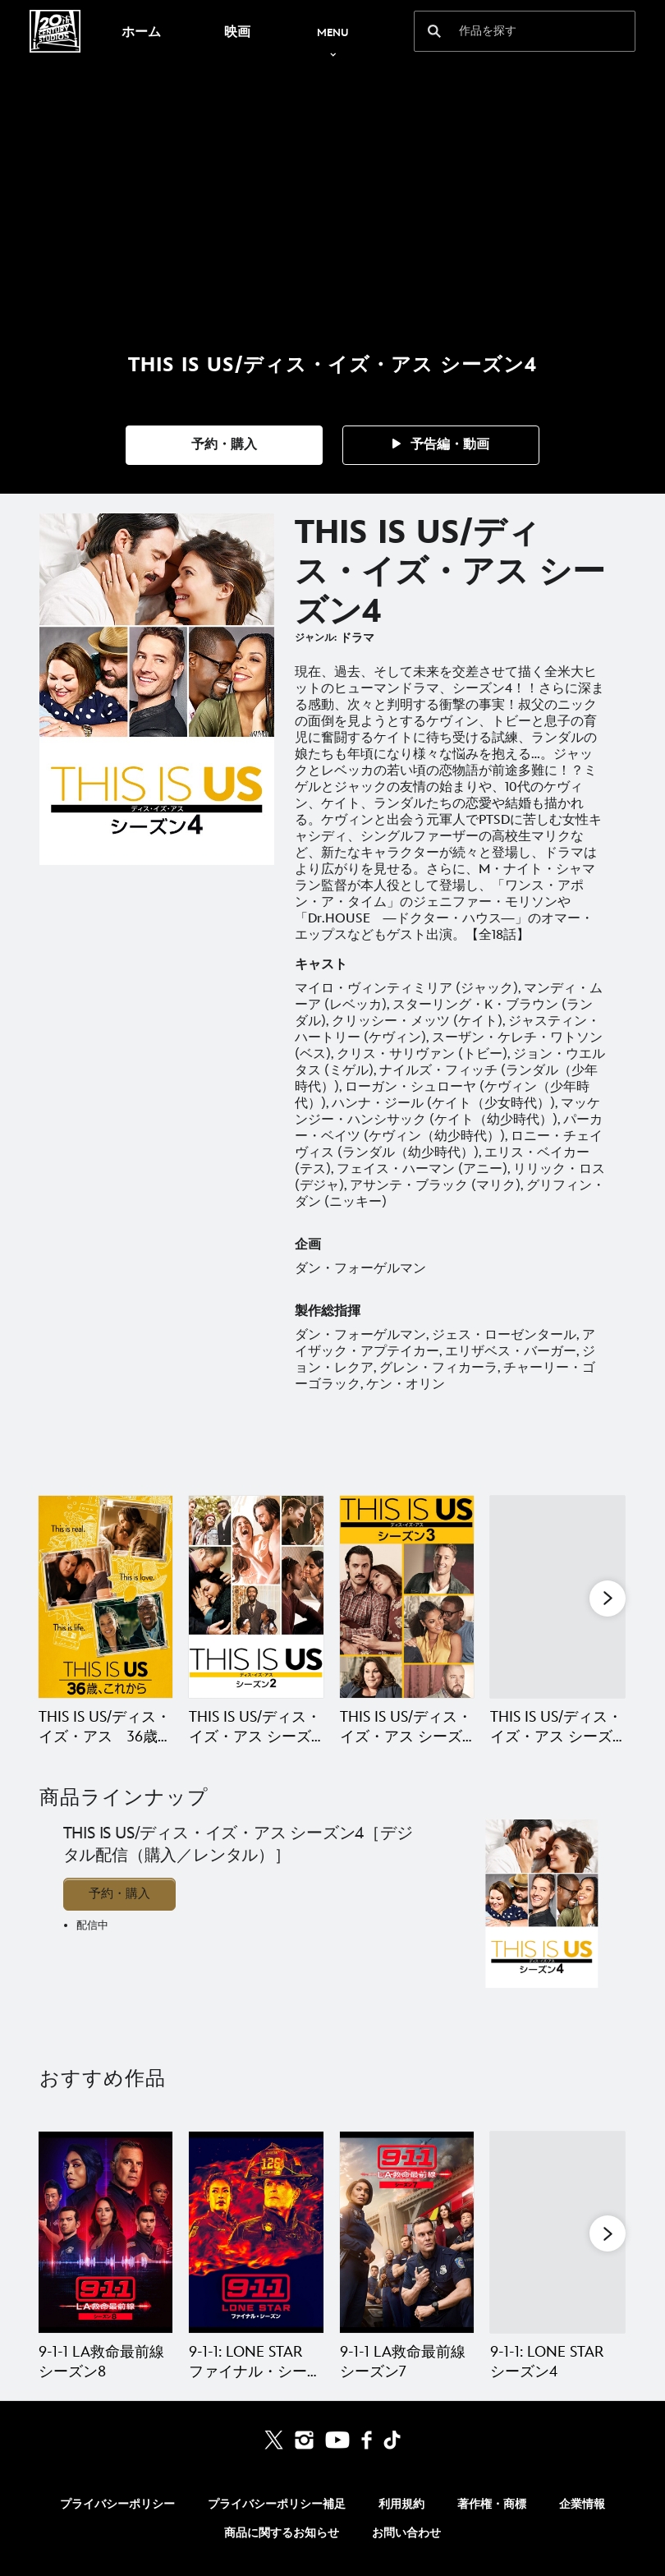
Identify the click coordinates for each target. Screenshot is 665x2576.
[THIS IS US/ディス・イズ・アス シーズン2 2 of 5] (256, 1596)
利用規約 (401, 2504)
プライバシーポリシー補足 (277, 2504)
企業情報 (582, 2504)
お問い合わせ (406, 2533)
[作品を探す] (513, 31)
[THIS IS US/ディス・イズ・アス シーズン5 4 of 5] (557, 1596)
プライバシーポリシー (117, 2504)
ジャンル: (316, 638)
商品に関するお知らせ (281, 2533)
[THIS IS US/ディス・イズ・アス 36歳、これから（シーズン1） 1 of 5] (105, 1596)
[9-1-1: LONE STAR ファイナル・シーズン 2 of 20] (256, 2232)
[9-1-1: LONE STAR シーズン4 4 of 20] (557, 2232)
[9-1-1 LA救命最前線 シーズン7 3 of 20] (407, 2232)
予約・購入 (119, 1894)
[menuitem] (140, 31)
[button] (224, 445)
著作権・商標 (491, 2504)
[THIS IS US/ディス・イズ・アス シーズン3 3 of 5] (407, 1596)
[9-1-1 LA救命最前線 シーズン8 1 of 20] (105, 2232)
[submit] (434, 31)
